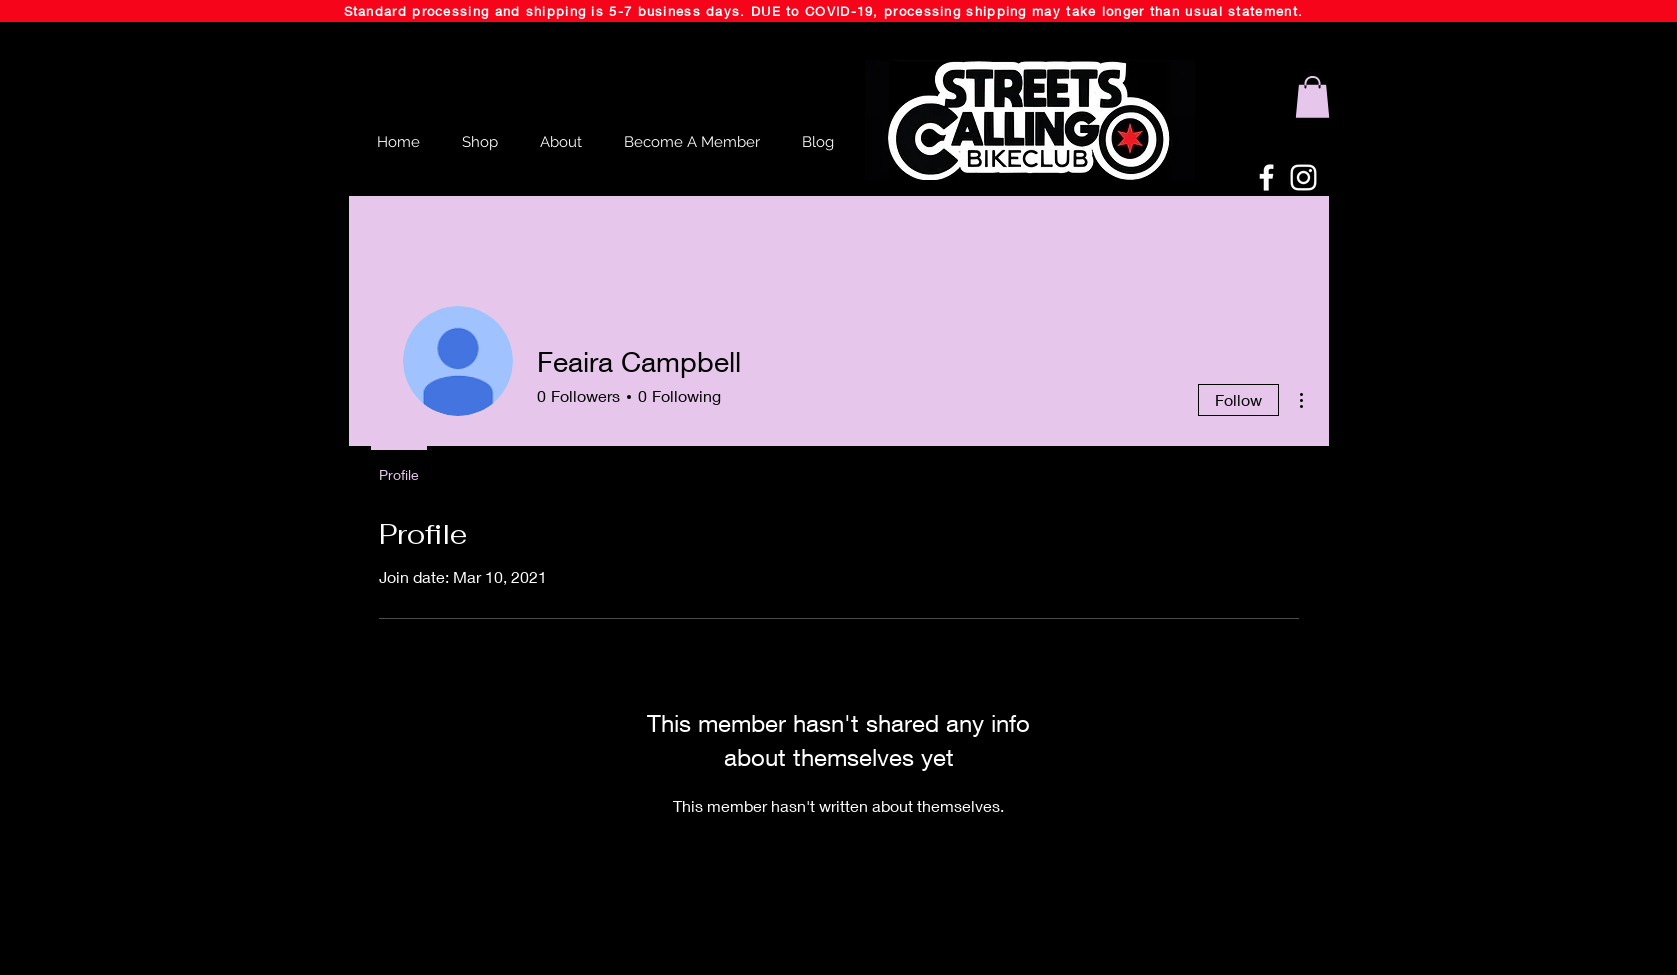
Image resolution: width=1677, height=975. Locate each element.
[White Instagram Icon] (1303, 177)
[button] (1312, 97)
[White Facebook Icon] (1266, 177)
